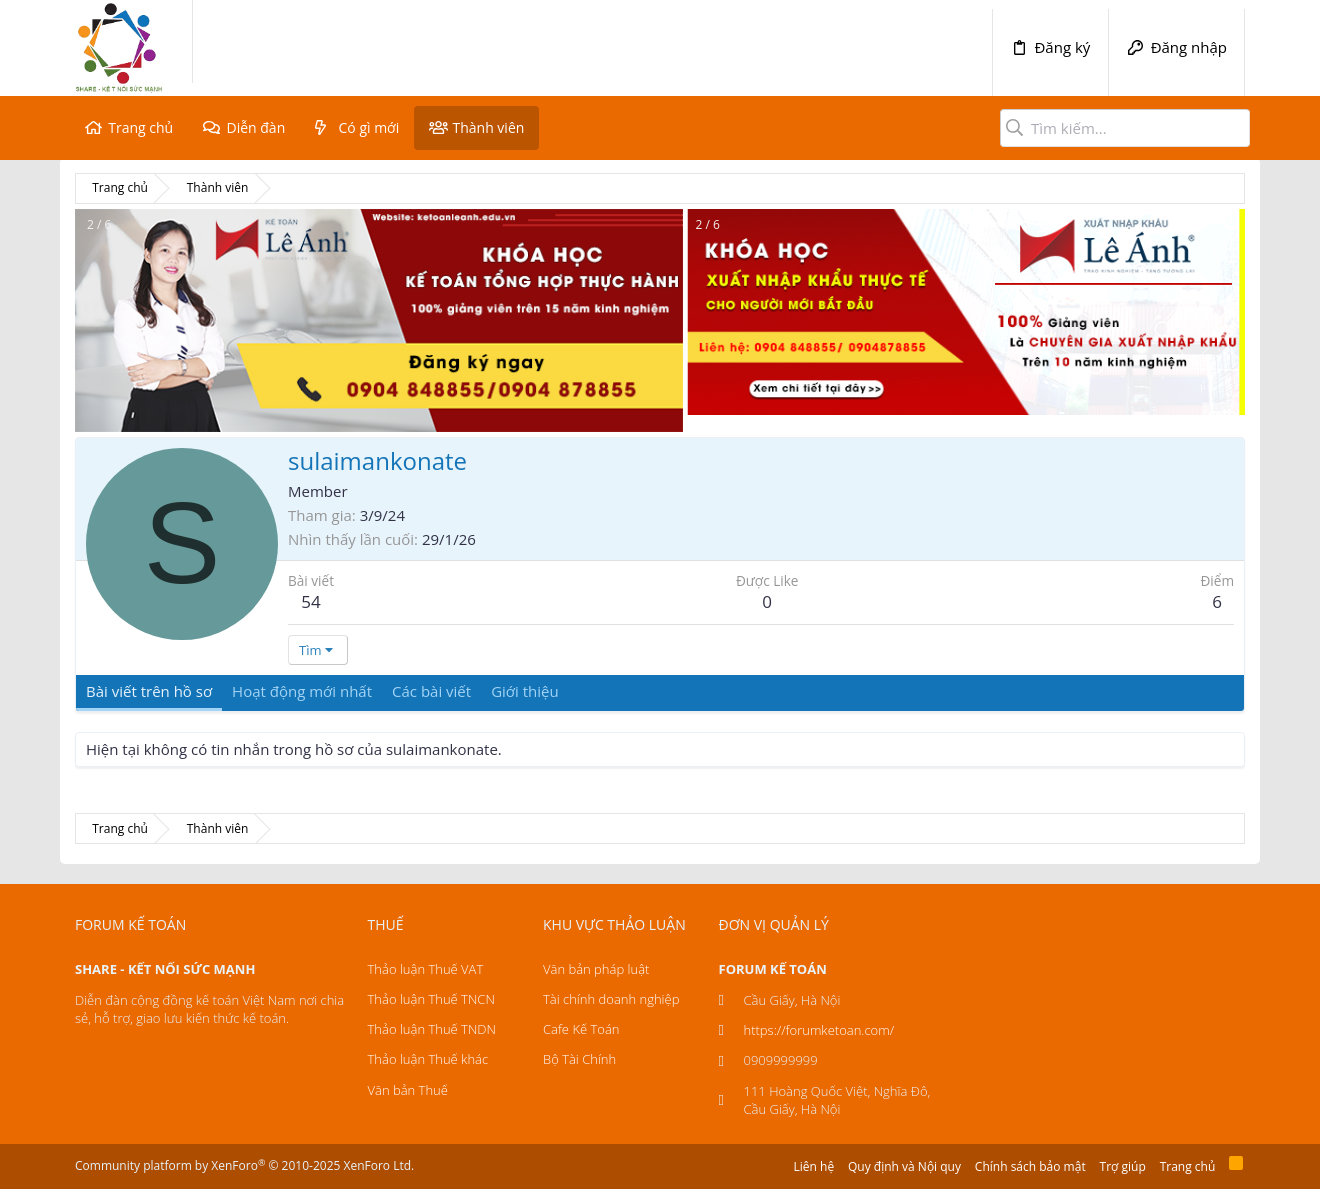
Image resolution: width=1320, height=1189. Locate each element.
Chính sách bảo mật (1030, 1166)
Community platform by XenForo (244, 1165)
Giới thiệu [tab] (525, 691)
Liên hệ (814, 1166)
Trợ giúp (1123, 1166)
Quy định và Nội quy (904, 1166)
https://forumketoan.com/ (819, 1030)
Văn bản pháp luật (596, 969)
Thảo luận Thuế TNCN (431, 999)
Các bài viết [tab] (431, 691)
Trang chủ (140, 127)
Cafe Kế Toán (581, 1029)
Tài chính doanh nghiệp (611, 999)
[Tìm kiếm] (1125, 128)
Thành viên (488, 127)
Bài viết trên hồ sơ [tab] (149, 691)
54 (310, 601)
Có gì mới (369, 127)
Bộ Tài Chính (579, 1059)
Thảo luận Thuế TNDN (432, 1029)
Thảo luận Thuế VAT (426, 969)
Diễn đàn (255, 127)
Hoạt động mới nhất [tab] (302, 691)
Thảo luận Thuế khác (428, 1059)
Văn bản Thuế (408, 1090)
